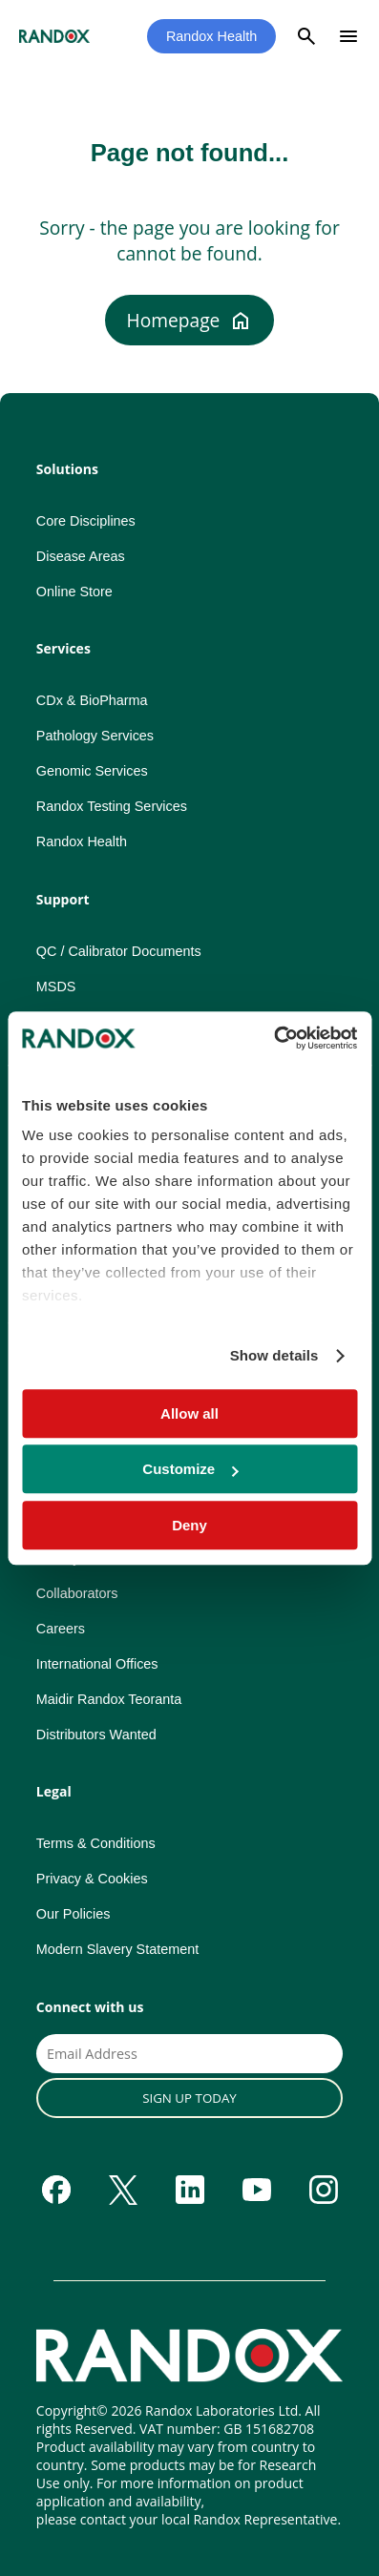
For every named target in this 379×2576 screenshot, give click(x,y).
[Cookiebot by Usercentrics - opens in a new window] (273, 1038)
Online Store (74, 591)
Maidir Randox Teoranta (109, 1699)
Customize (190, 1469)
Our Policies (73, 1914)
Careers (60, 1628)
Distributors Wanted (96, 1734)
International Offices (97, 1664)
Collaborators (77, 1593)
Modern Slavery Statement (117, 1949)
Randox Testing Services (111, 806)
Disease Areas (80, 556)
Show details (274, 1355)
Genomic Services (92, 771)
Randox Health (211, 36)
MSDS (56, 986)
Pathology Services (95, 735)
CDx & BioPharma (92, 700)
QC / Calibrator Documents (118, 951)
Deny (189, 1525)
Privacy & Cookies (92, 1878)
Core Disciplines (86, 521)
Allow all (189, 1413)
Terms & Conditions (96, 1843)
